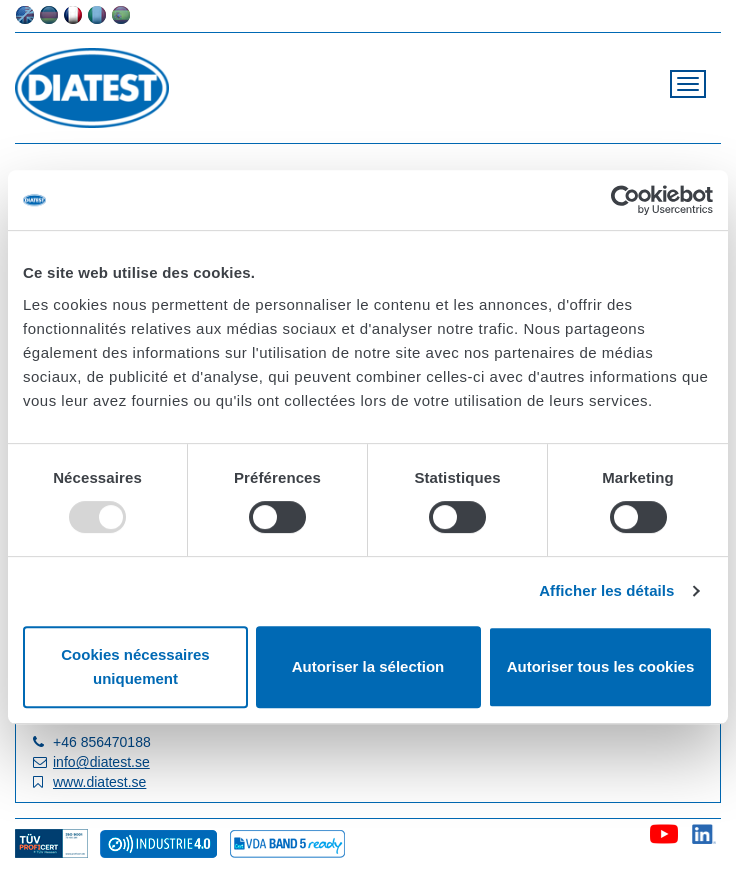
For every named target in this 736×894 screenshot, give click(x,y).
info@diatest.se (101, 762)
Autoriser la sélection (368, 666)
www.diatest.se (99, 782)
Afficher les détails (606, 590)
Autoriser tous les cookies (601, 666)
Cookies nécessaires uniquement (135, 666)
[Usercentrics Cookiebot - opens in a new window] (625, 200)
